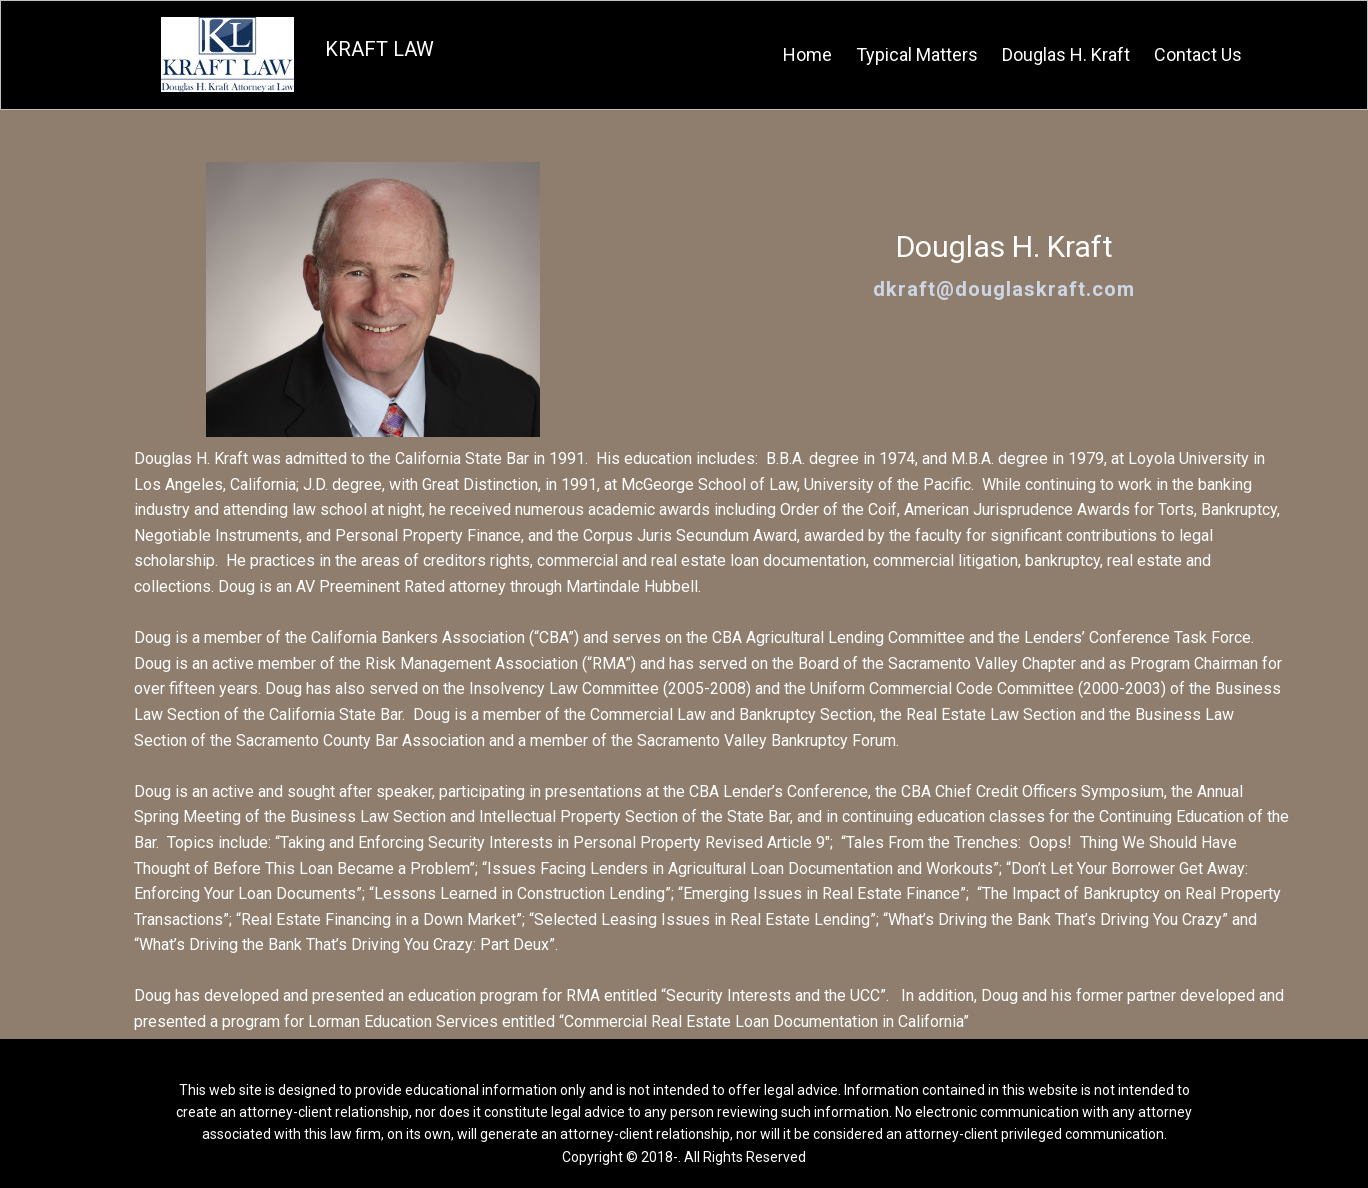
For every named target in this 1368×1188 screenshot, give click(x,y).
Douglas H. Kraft (1066, 54)
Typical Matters (917, 54)
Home (807, 54)
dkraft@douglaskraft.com (1004, 289)
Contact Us (1198, 54)
